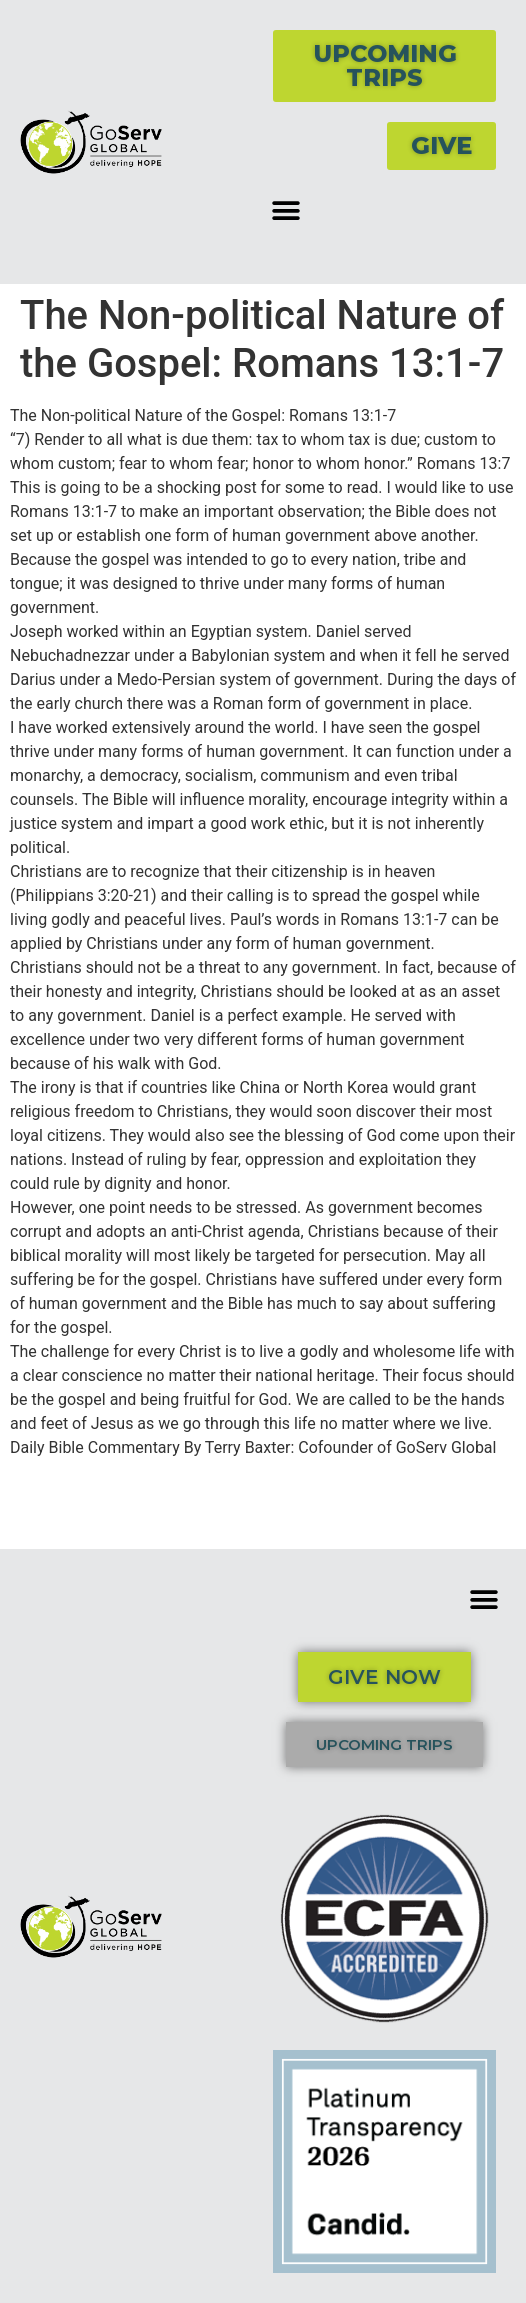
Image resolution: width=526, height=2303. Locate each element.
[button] (285, 210)
